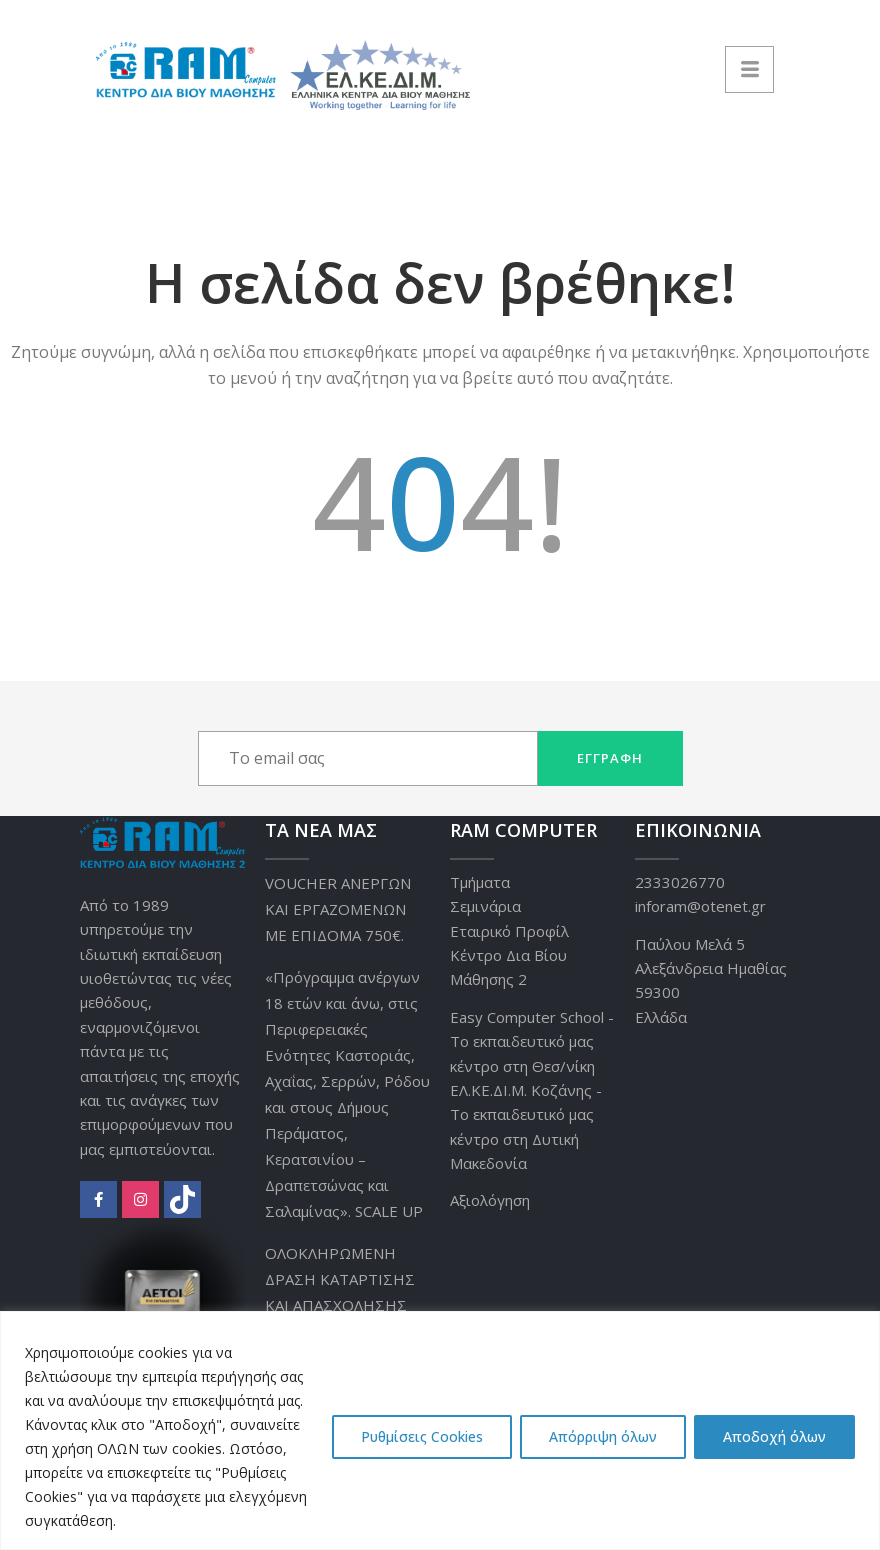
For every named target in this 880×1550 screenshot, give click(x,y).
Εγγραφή (610, 758)
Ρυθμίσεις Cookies (422, 1436)
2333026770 (680, 882)
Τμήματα (480, 882)
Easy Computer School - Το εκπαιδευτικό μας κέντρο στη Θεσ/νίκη (532, 1041)
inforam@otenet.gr (700, 906)
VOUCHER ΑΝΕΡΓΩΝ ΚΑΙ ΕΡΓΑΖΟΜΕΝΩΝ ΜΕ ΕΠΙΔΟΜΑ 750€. (338, 909)
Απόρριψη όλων (603, 1436)
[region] (440, 1430)
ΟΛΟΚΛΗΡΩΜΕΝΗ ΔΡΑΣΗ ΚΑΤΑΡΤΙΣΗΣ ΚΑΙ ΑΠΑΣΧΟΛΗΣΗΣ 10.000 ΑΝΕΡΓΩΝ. (340, 1292)
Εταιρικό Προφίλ (509, 931)
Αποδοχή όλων (774, 1436)
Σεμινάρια (485, 906)
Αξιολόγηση (490, 1200)
